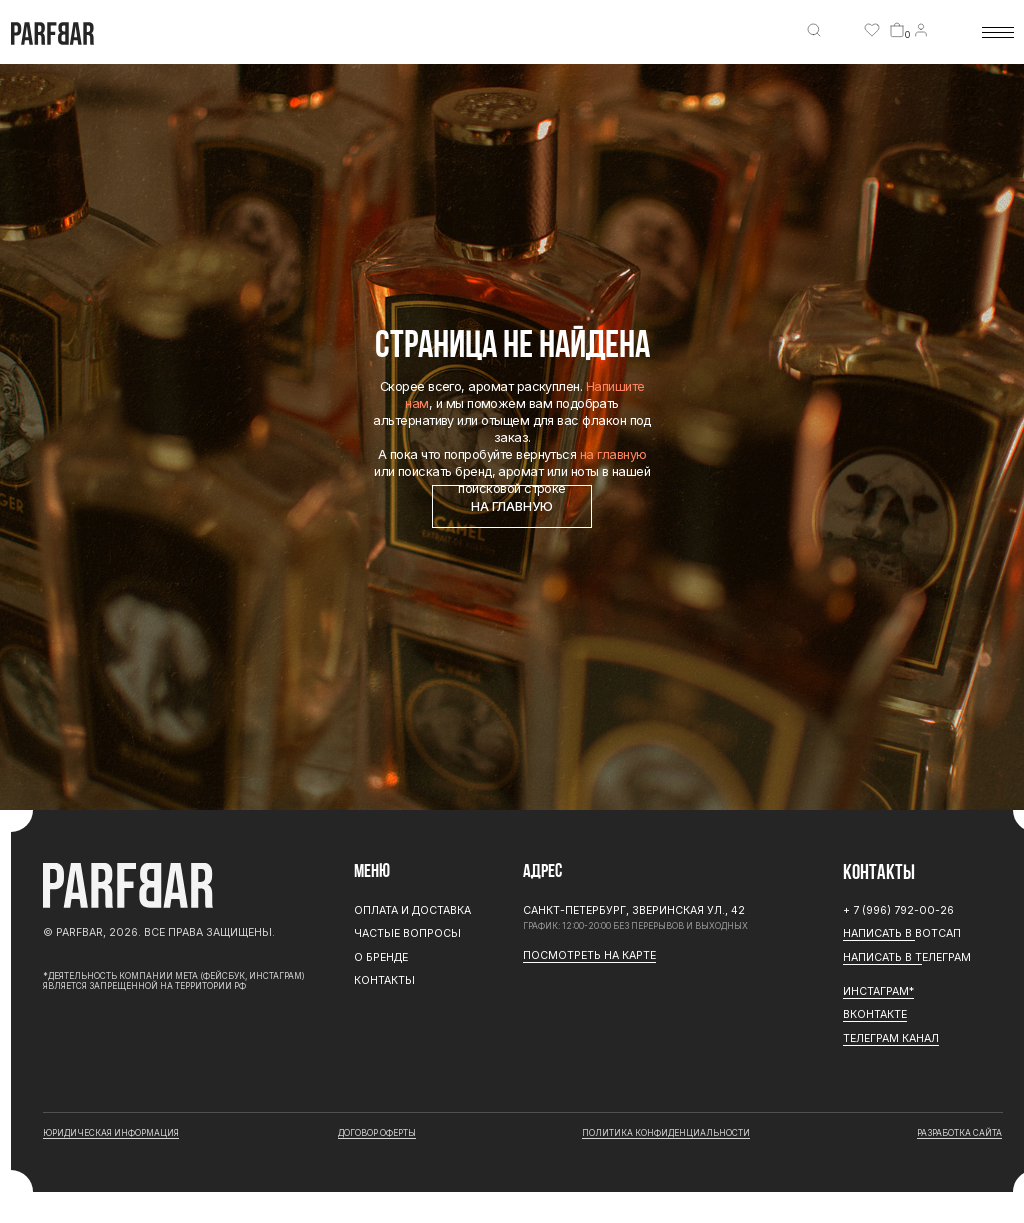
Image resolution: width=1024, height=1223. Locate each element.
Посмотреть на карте (589, 955)
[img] (814, 30)
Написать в (879, 933)
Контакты (384, 980)
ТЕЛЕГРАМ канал (891, 1038)
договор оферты (377, 1133)
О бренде (381, 957)
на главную (613, 454)
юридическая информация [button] (111, 1133)
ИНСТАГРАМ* (878, 991)
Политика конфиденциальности (666, 1133)
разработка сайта (959, 1133)
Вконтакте (875, 1014)
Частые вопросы (407, 933)
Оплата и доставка (412, 910)
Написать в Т (882, 957)
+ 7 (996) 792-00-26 (898, 910)
